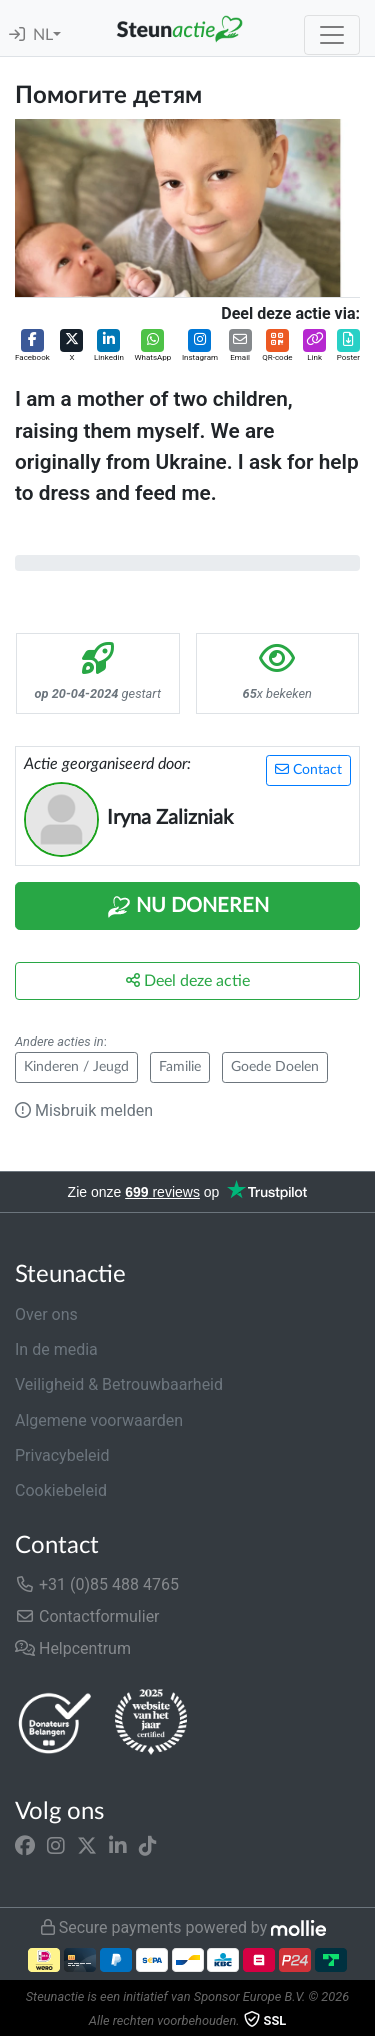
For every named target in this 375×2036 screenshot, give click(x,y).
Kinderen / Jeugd (76, 1067)
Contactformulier (87, 1616)
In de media (56, 1349)
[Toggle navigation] (332, 35)
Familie (180, 1067)
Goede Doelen (275, 1067)
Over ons (46, 1314)
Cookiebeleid (61, 1490)
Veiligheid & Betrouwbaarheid (119, 1384)
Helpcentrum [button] (73, 1648)
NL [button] (43, 35)
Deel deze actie (188, 980)
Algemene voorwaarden (99, 1420)
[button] (32, 346)
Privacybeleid (62, 1455)
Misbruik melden (84, 1110)
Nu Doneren (188, 907)
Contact (308, 769)
